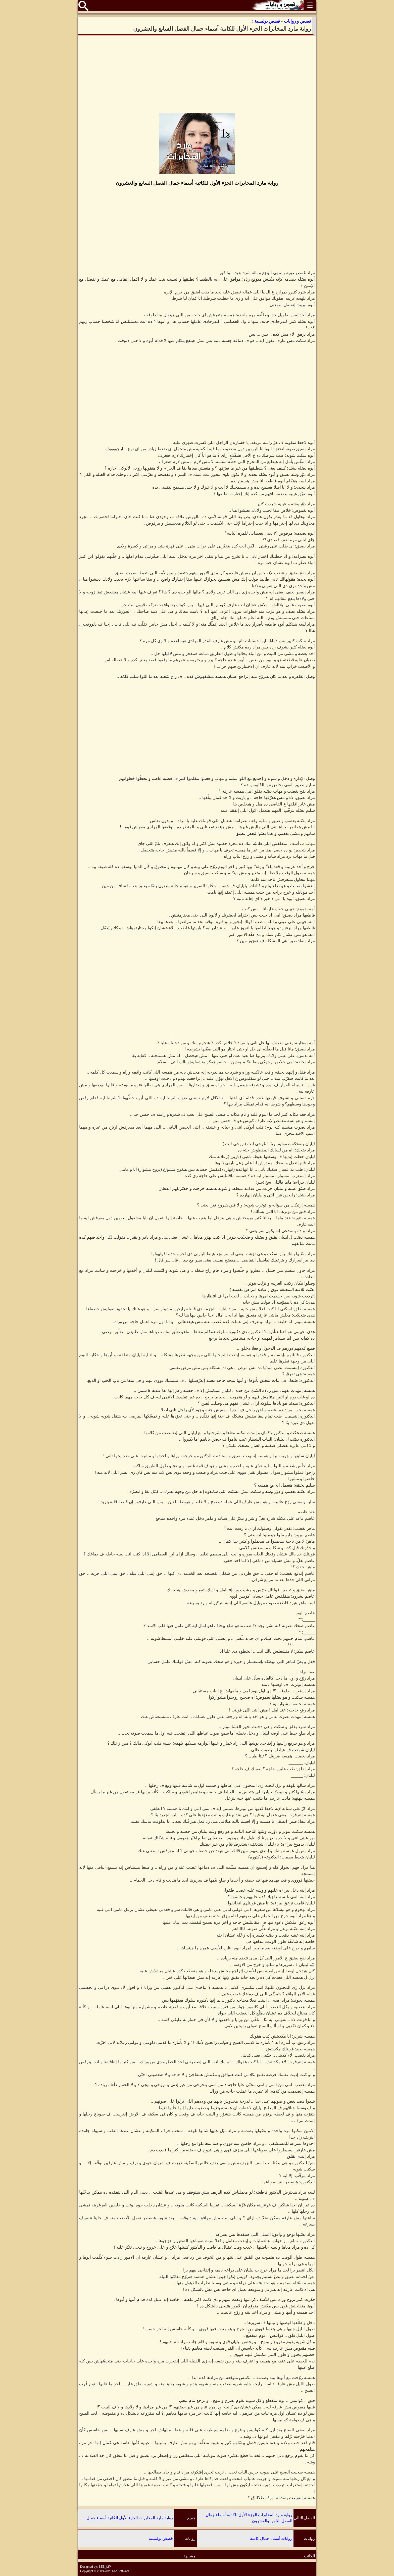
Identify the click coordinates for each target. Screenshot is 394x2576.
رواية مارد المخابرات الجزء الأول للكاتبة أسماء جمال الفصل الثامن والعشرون (249, 2518)
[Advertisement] (197, 74)
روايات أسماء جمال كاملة (271, 2538)
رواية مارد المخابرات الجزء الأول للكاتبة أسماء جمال (129, 2518)
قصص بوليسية (161, 2538)
